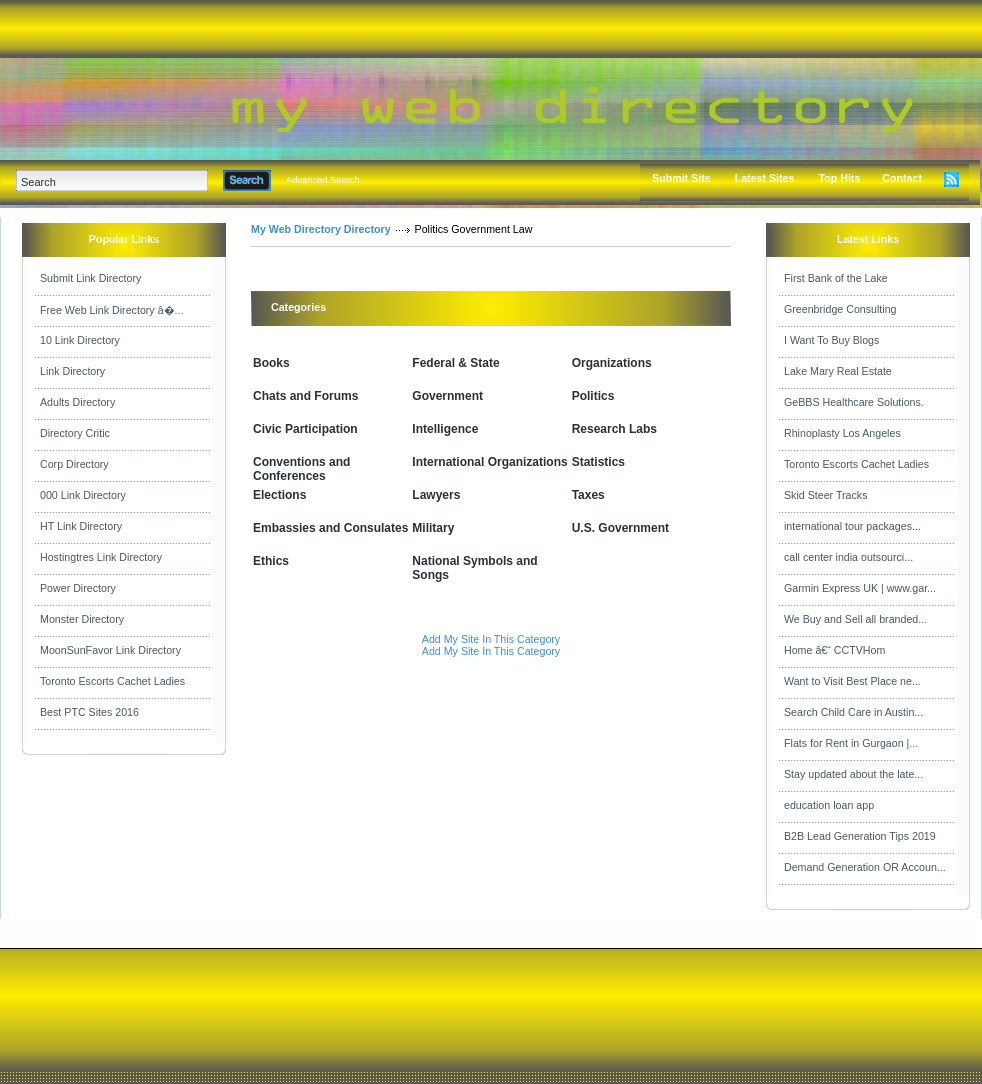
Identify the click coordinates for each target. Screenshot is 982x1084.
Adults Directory (77, 402)
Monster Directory (82, 619)
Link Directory (72, 371)
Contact (902, 178)
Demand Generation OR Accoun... (865, 867)
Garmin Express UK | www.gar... (860, 588)
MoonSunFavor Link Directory (110, 650)
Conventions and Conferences (301, 469)
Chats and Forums (305, 396)
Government (447, 396)
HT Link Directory (81, 526)
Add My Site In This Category (491, 639)
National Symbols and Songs (474, 568)
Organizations (612, 363)
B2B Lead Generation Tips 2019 (860, 836)
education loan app (829, 805)
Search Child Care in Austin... (853, 712)
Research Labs (614, 429)
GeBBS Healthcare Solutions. (854, 402)
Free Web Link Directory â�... (111, 310)
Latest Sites (765, 178)
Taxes (588, 495)
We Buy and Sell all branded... (855, 619)
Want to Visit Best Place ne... (852, 681)
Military (433, 528)
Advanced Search (323, 180)
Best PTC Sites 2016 (89, 712)
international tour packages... (852, 526)
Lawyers (436, 495)
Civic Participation (305, 429)
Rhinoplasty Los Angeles (842, 433)
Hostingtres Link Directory (101, 557)
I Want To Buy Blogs (831, 340)
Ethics (271, 561)
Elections (279, 495)
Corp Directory (74, 464)
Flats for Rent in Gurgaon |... (851, 743)
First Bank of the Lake (836, 278)
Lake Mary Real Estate (838, 371)
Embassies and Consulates (330, 528)
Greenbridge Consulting (840, 309)
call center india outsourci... (848, 557)
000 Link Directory (83, 495)
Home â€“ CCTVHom (834, 650)
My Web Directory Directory (321, 229)
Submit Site (681, 178)
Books (271, 363)
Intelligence (445, 429)
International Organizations (489, 462)
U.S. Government (620, 528)
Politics (593, 396)
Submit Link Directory (90, 278)
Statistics (598, 462)
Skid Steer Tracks (826, 495)
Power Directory (78, 588)
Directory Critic (75, 433)
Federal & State (455, 363)
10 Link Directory (80, 340)
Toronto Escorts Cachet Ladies (112, 681)
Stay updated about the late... (853, 774)
